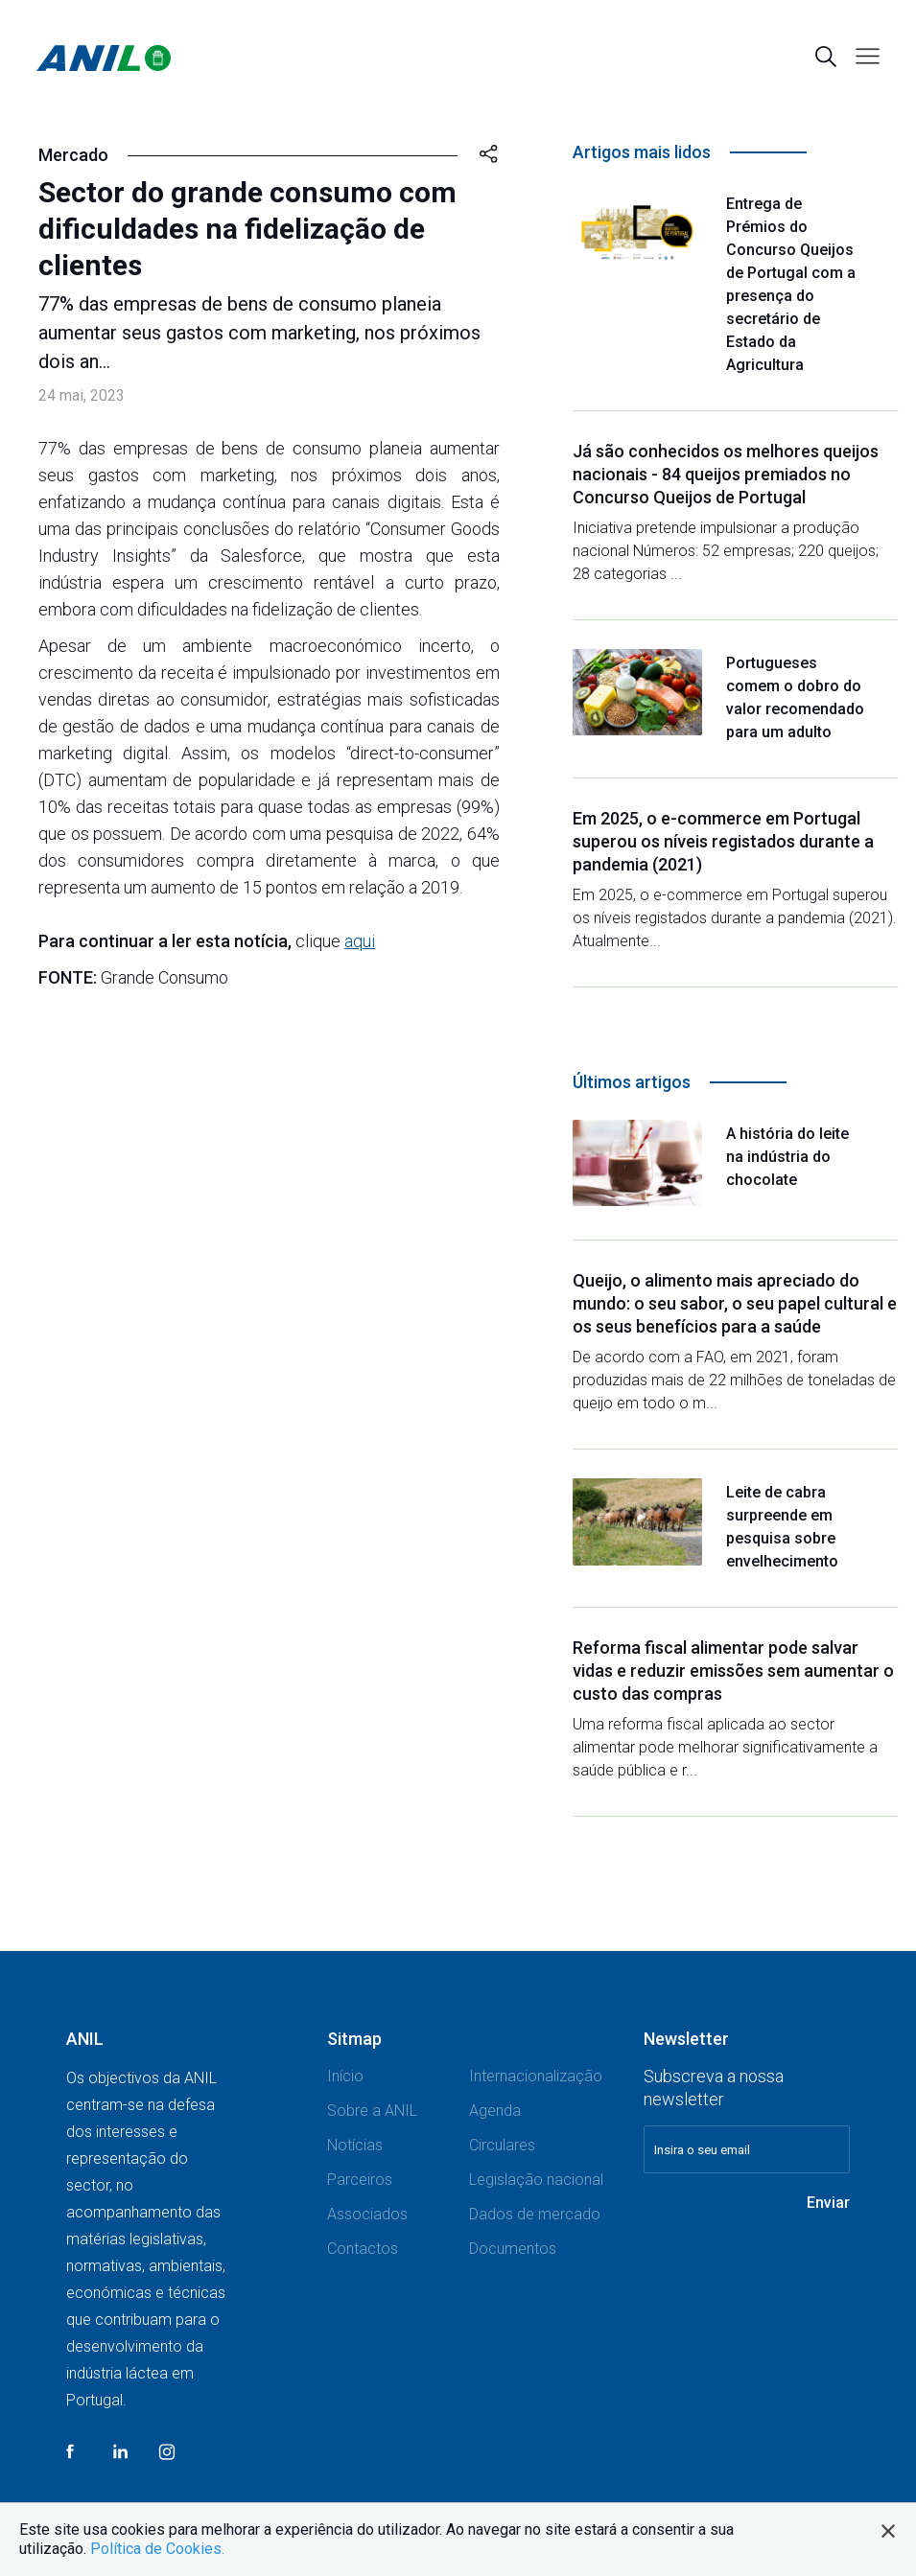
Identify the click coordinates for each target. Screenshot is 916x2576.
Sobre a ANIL (372, 2110)
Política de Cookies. (157, 2549)
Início (345, 2076)
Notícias (355, 2145)
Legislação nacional (536, 2179)
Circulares (502, 2145)
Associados (367, 2214)
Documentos (512, 2248)
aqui (359, 941)
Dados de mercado (534, 2214)
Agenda (495, 2110)
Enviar (828, 2202)
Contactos (362, 2248)
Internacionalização (535, 2076)
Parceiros (359, 2179)
